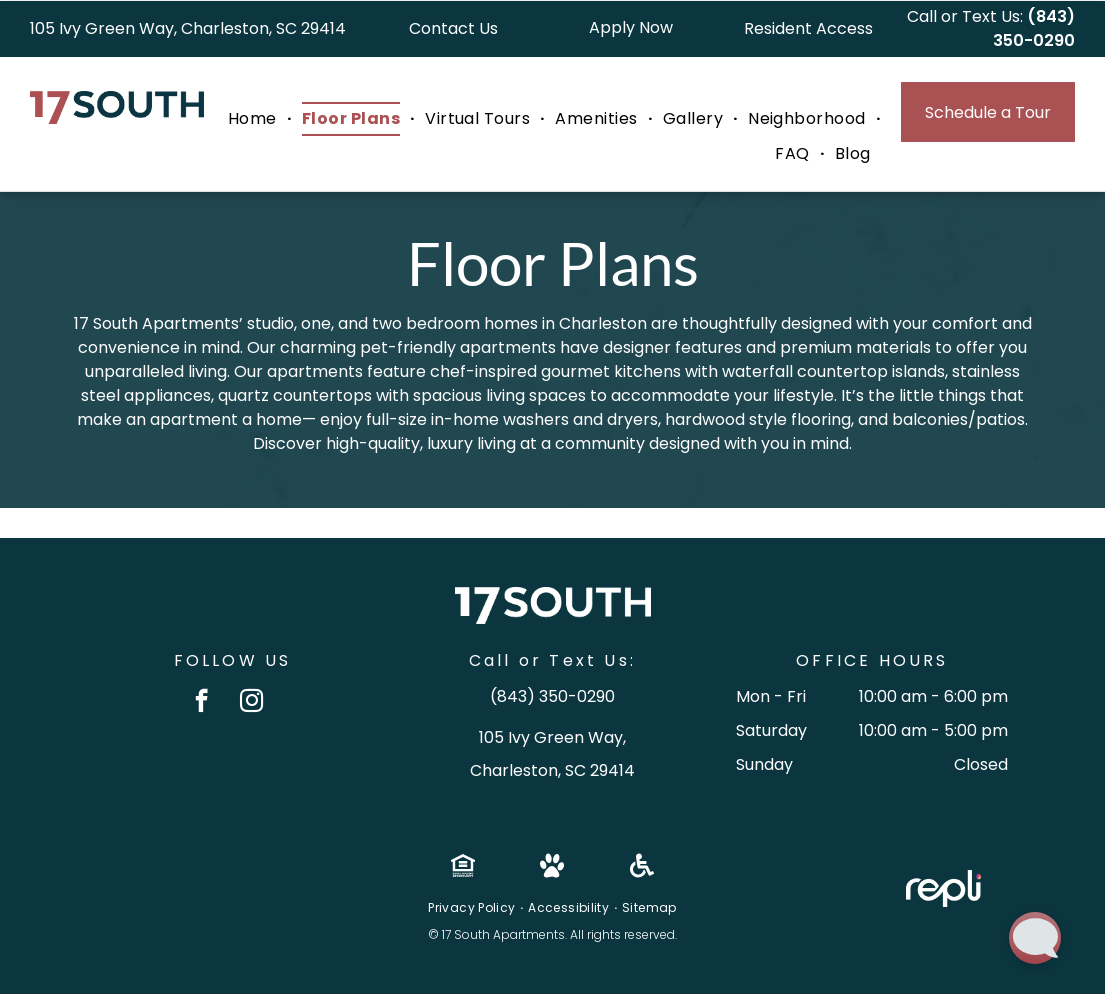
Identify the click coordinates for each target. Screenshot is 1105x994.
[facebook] (201, 703)
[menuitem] (255, 119)
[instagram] (251, 703)
